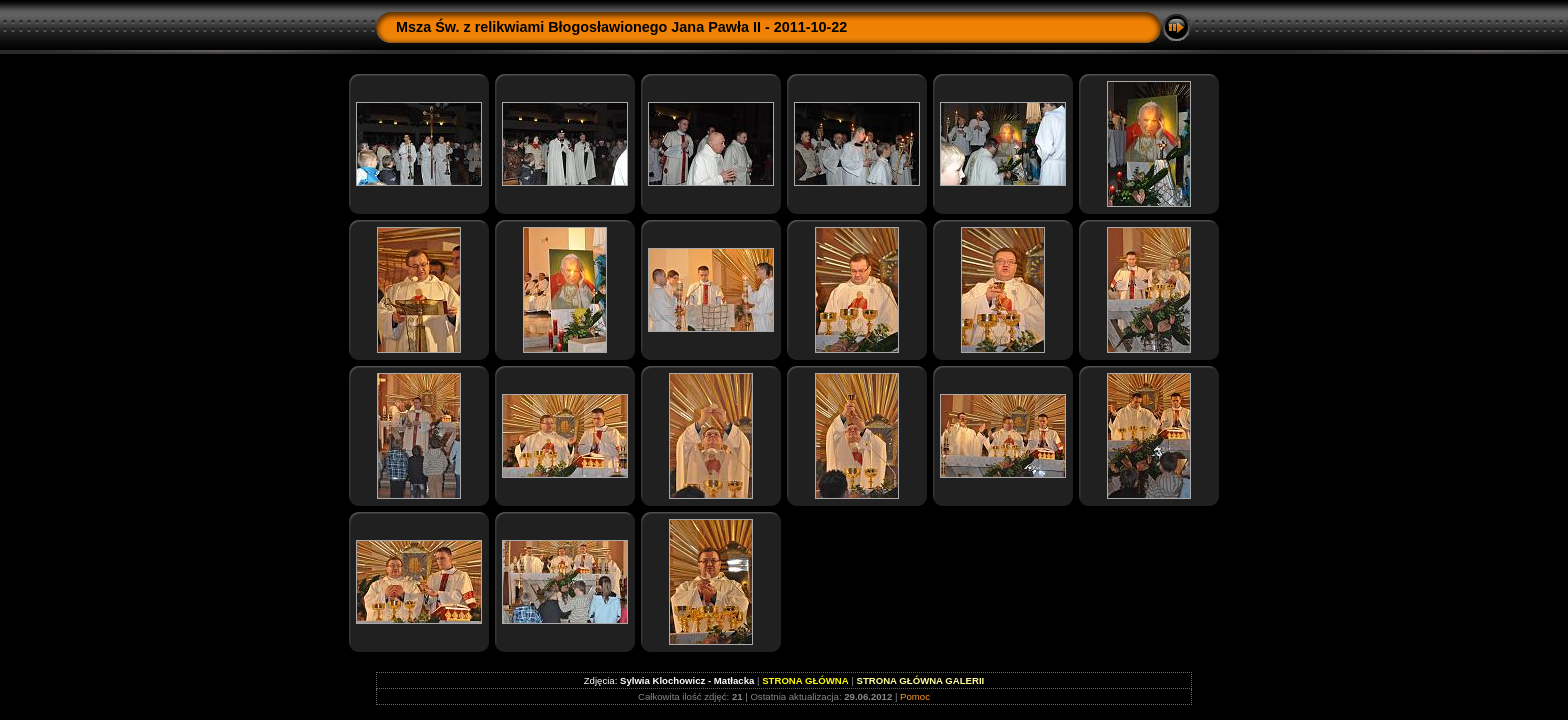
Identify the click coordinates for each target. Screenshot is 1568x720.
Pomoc (915, 696)
